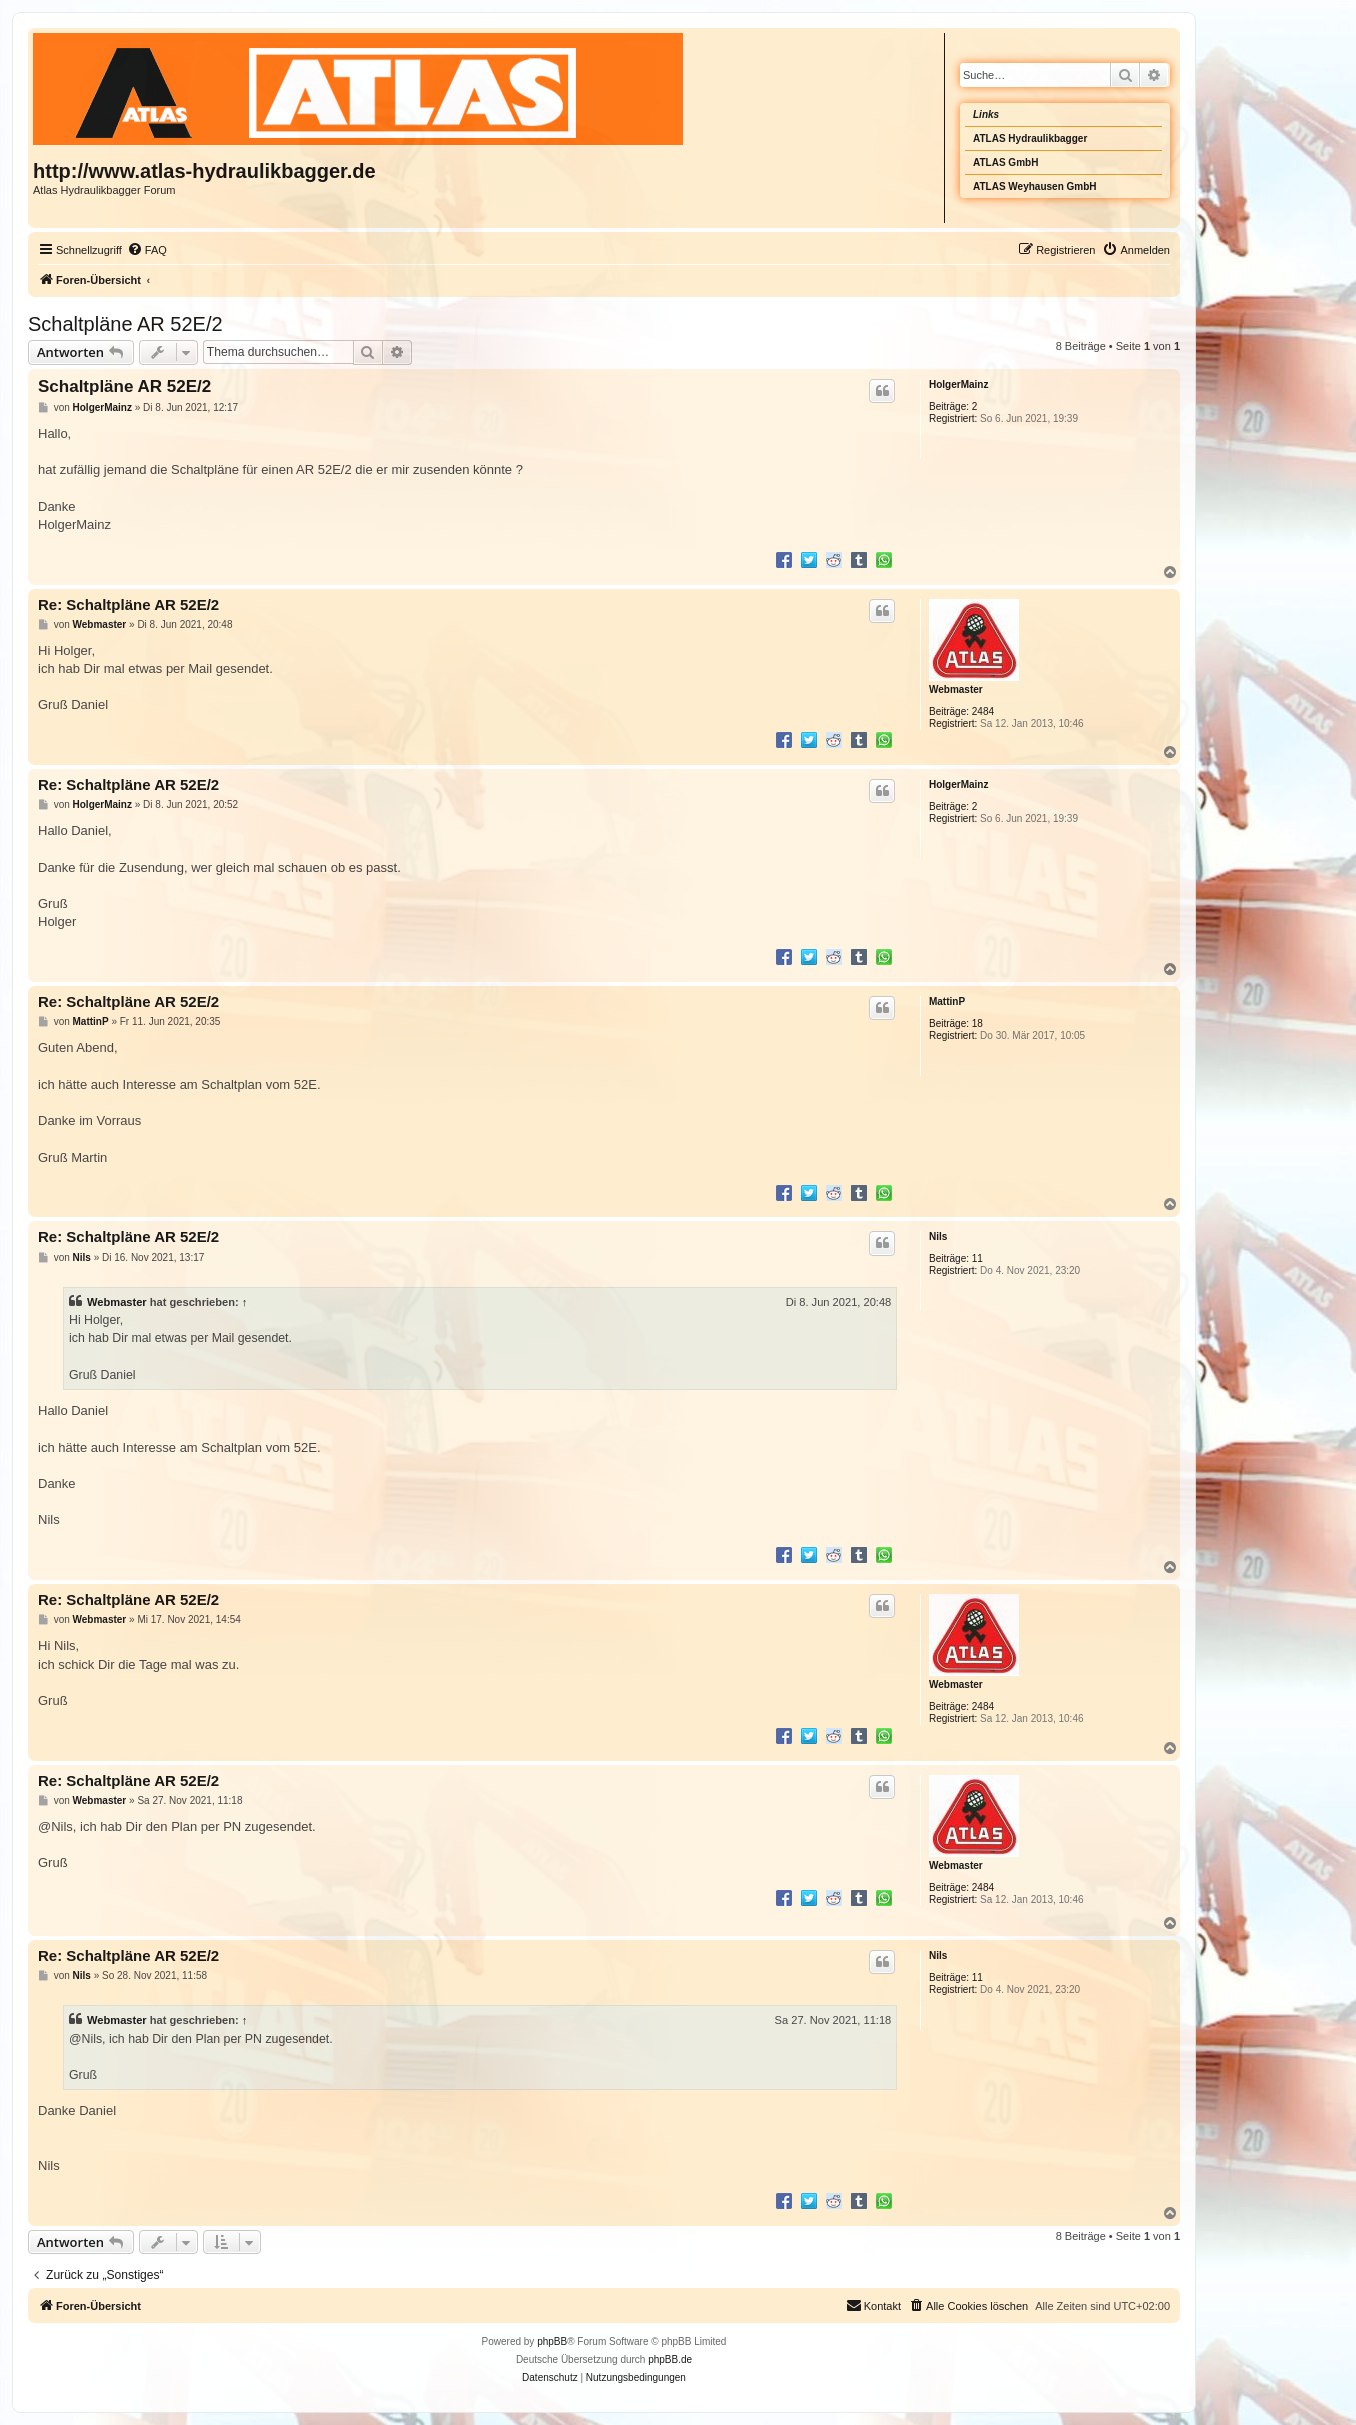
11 (977, 1258)
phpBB (552, 2341)
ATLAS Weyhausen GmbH (1035, 186)
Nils (938, 1236)
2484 (983, 711)
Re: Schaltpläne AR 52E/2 (128, 604)
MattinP (947, 1001)
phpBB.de (670, 2359)
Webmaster (956, 689)
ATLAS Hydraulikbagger (1030, 138)
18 (977, 1023)
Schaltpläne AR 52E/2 (125, 324)
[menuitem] (147, 250)
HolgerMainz (958, 384)
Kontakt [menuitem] (873, 2305)
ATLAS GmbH (1005, 162)
